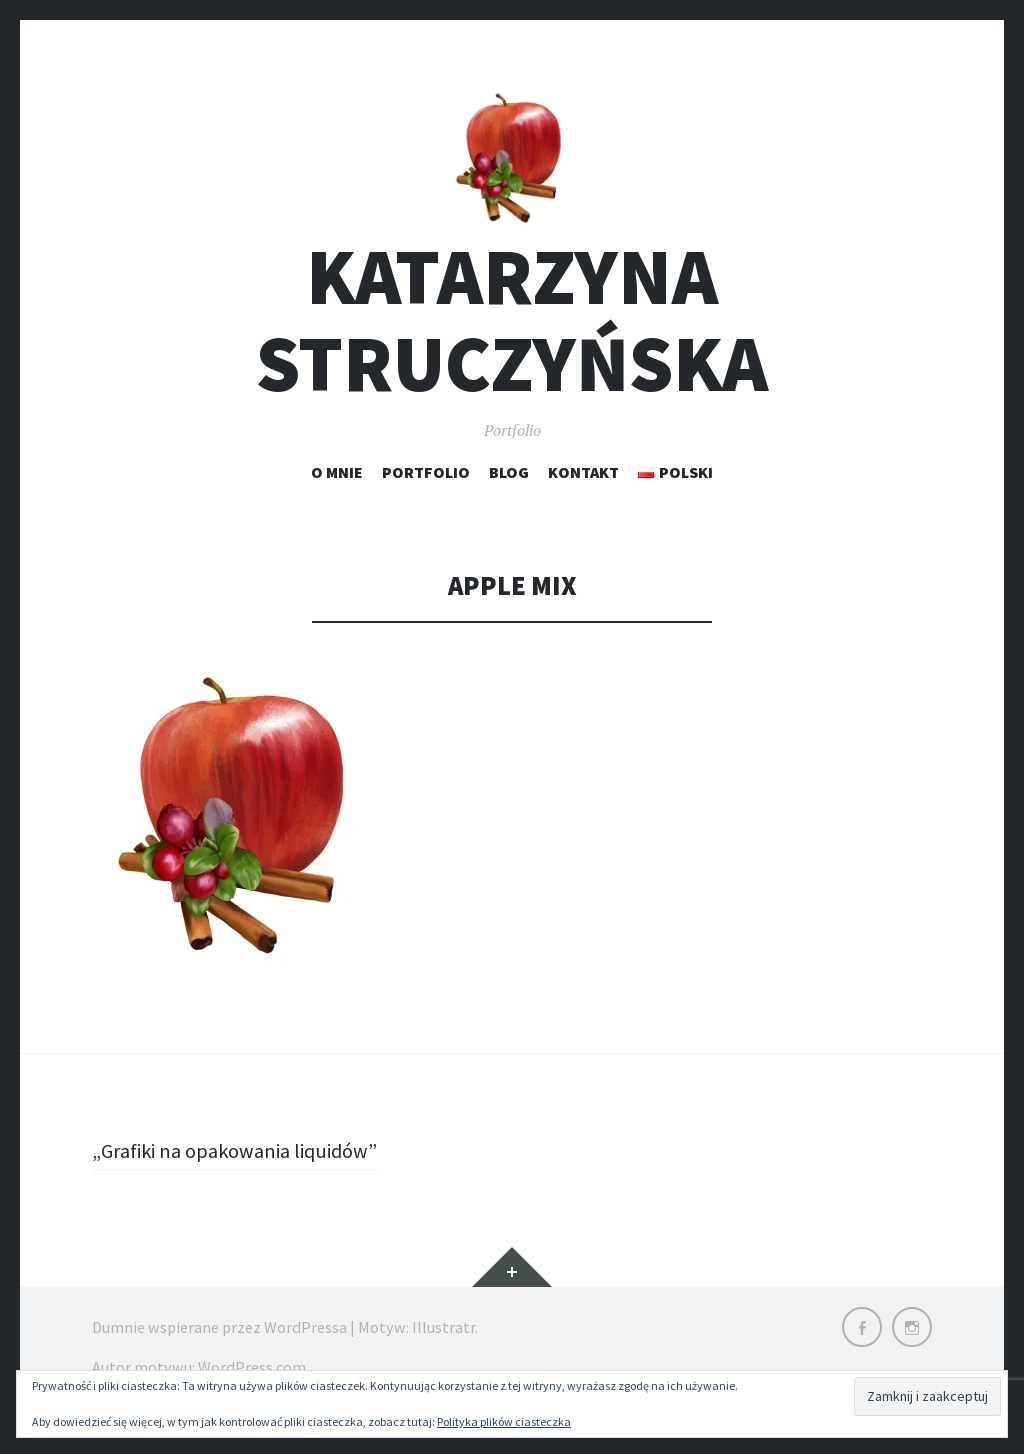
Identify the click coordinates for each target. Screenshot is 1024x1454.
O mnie (337, 498)
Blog (509, 498)
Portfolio (426, 498)
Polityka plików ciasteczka (504, 1421)
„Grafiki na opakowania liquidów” (246, 1177)
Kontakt (583, 498)
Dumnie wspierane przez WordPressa (219, 1354)
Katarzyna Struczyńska (512, 347)
